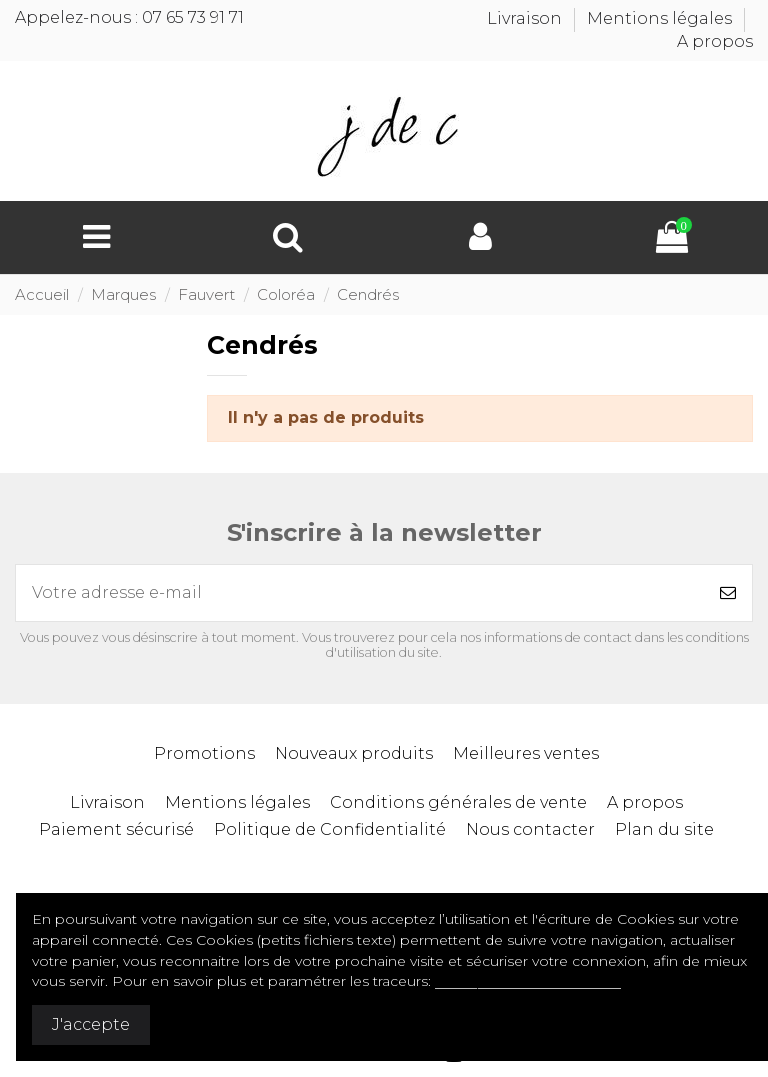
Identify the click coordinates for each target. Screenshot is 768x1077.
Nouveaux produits (354, 753)
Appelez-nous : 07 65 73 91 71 (129, 17)
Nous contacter (530, 829)
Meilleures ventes (526, 753)
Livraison (526, 18)
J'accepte (91, 1024)
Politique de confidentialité (528, 981)
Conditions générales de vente (458, 802)
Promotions (204, 753)
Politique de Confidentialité (330, 829)
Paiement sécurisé (116, 829)
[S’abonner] (728, 593)
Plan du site (664, 829)
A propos (715, 41)
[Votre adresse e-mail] (360, 593)
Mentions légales (661, 18)
